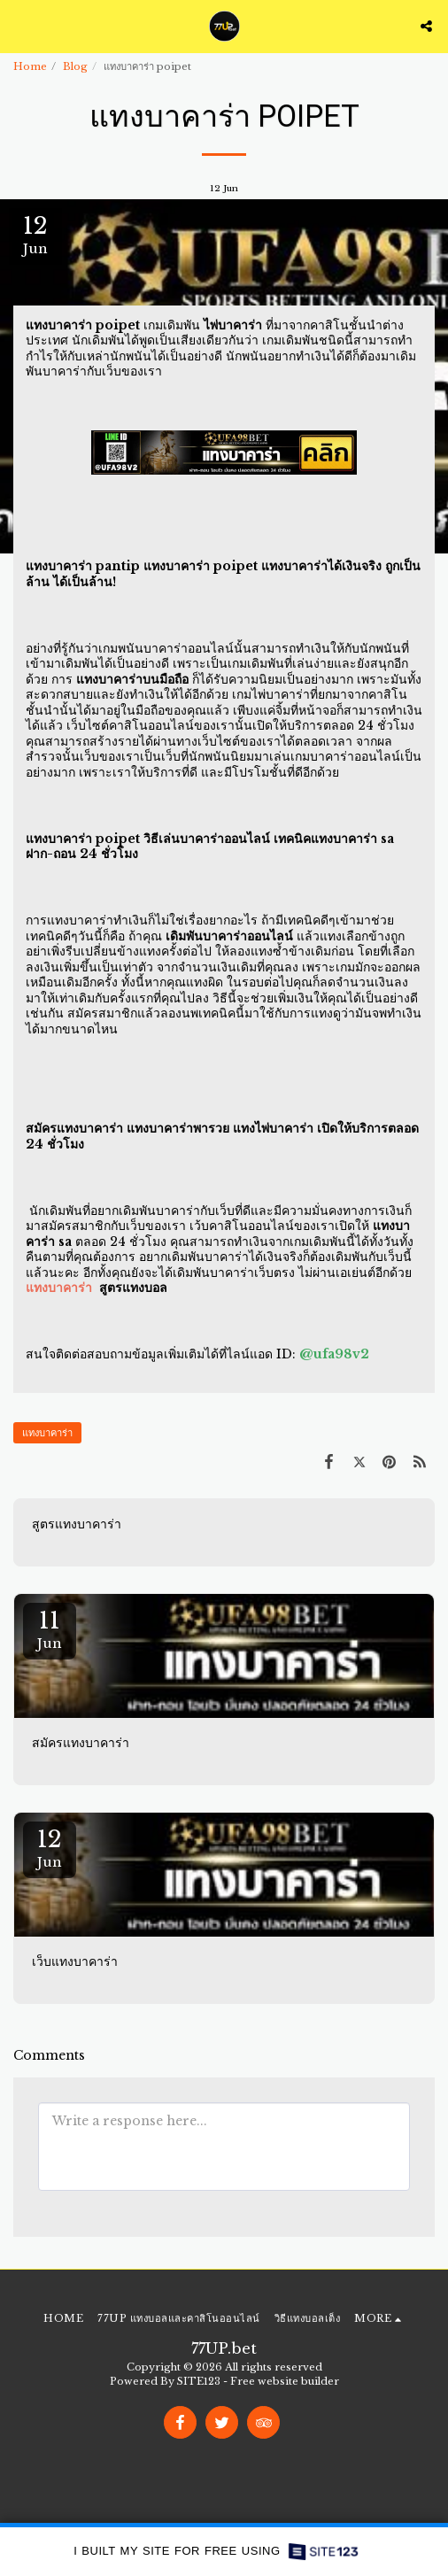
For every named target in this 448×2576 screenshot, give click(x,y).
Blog (75, 66)
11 (49, 1629)
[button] (19, 26)
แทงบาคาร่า (47, 1433)
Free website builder (284, 2381)
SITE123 (198, 2381)
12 (49, 1847)
